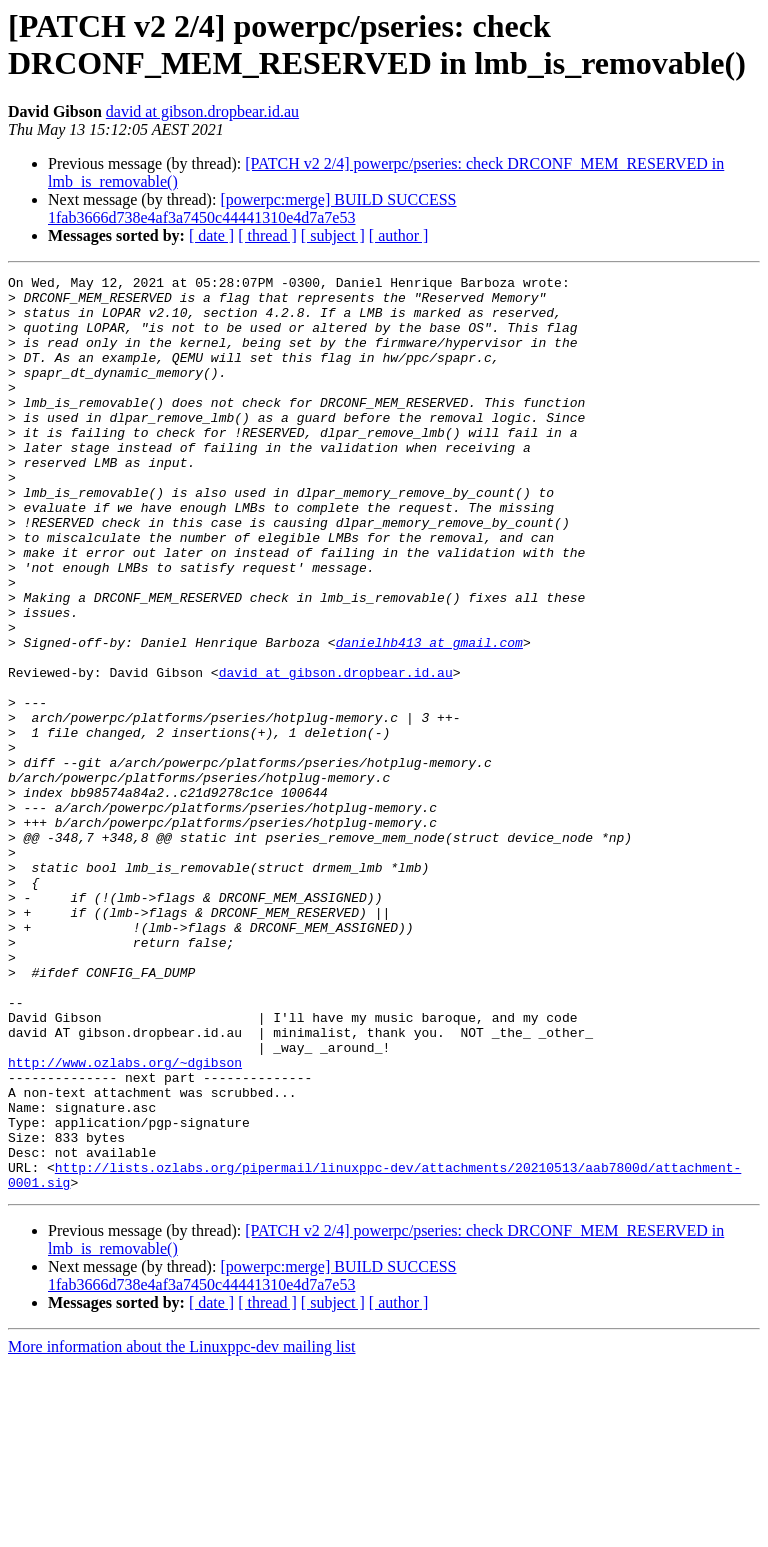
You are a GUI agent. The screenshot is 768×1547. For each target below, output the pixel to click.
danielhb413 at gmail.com (429, 717)
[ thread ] (267, 235)
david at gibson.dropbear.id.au (202, 111)
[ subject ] (333, 235)
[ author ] (399, 235)
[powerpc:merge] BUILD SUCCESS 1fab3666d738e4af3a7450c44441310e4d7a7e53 (252, 208)
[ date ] (211, 235)
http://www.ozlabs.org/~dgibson (125, 1221)
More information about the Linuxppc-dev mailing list (181, 1529)
